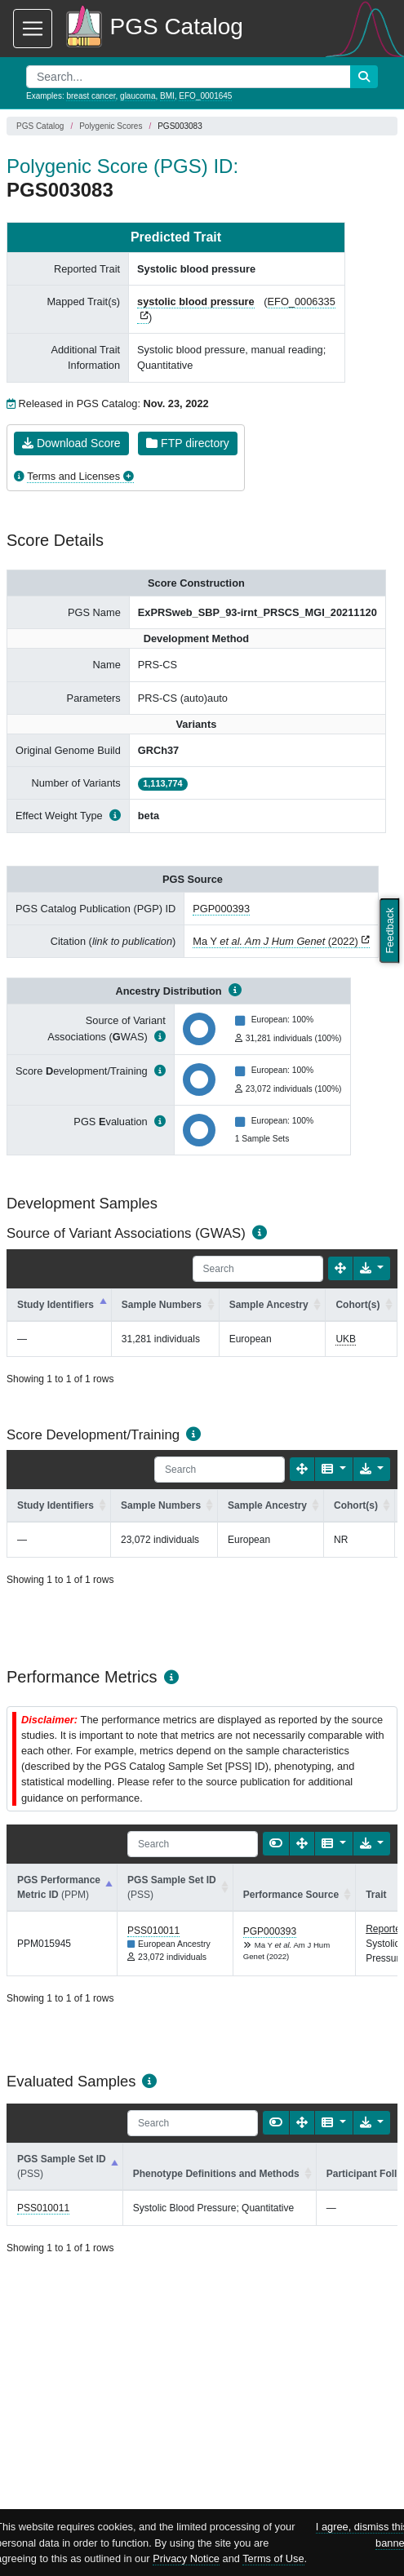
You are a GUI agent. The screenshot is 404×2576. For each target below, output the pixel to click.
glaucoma (137, 95)
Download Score (71, 443)
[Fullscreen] (340, 1268)
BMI (167, 95)
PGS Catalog (40, 126)
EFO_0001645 (205, 95)
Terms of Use (273, 2558)
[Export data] (372, 1268)
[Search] (258, 1269)
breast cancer (90, 95)
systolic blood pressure (196, 301)
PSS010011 (153, 1930)
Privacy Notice (186, 2558)
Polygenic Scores (110, 126)
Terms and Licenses (73, 476)
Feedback (390, 930)
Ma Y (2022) (275, 941)
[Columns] (333, 1469)
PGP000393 (221, 908)
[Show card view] (276, 1843)
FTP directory (187, 443)
